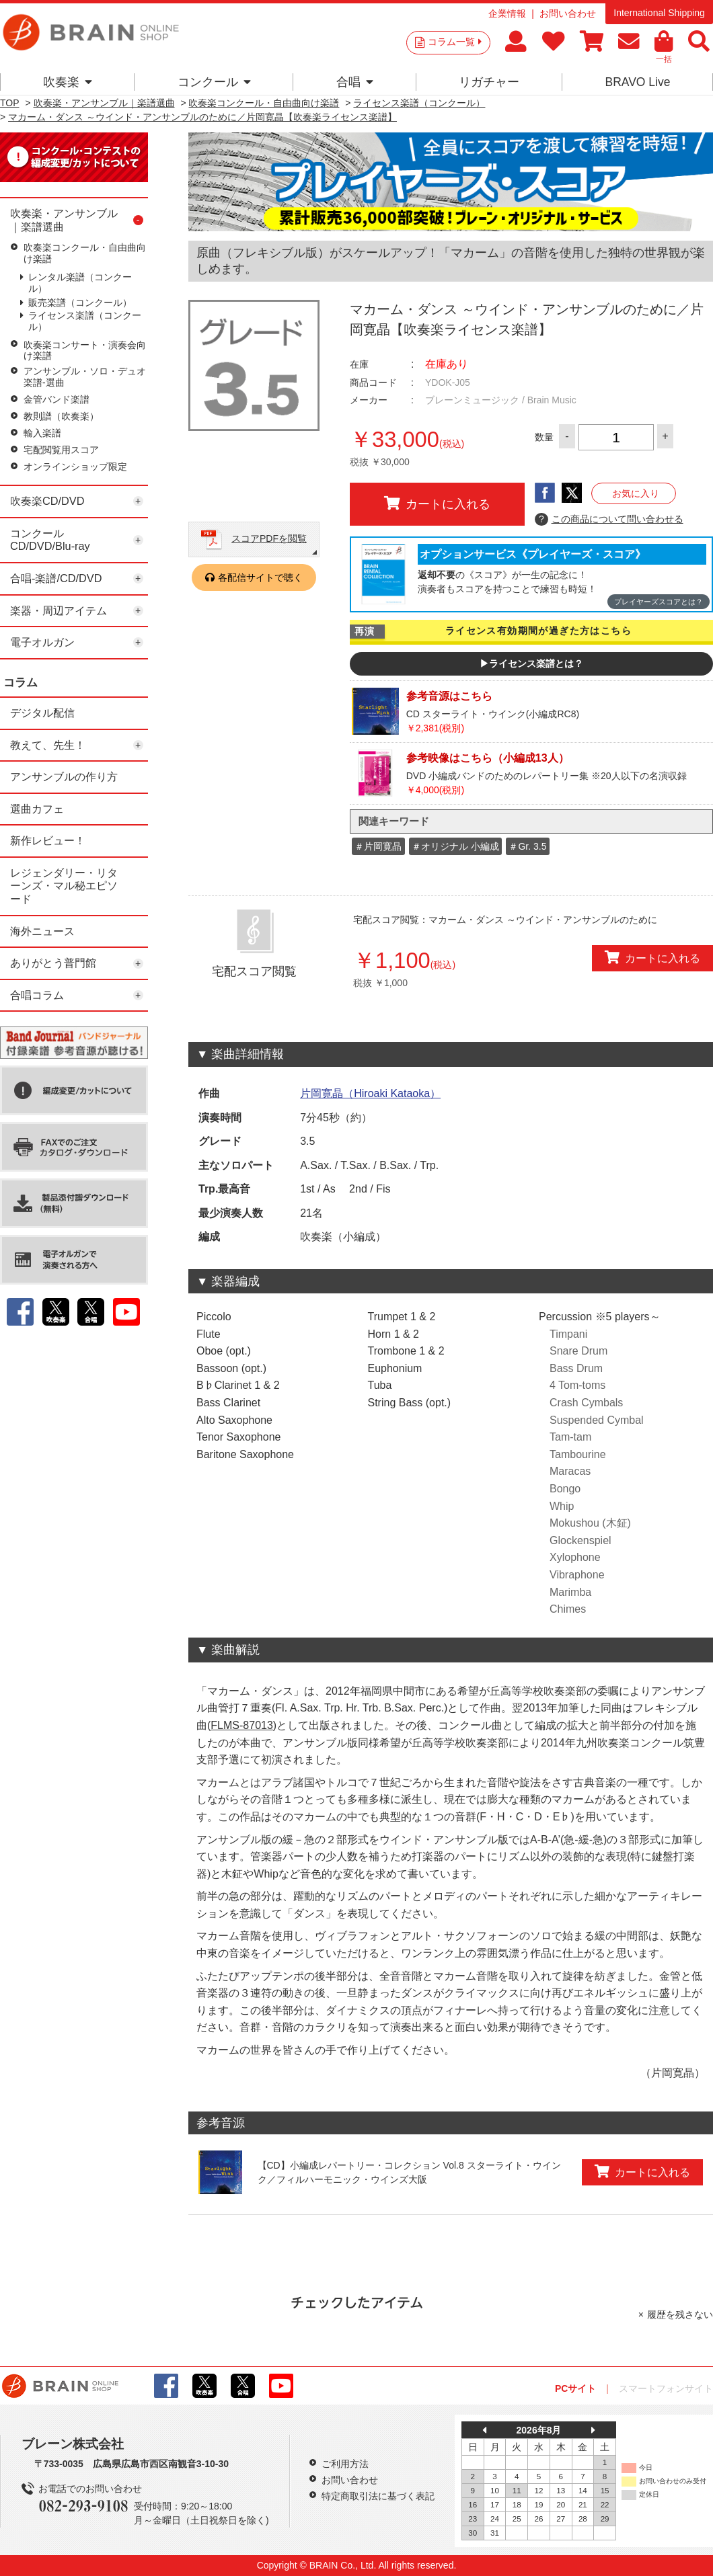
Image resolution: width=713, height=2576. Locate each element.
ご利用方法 (345, 2463)
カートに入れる (437, 503)
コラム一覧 (455, 41)
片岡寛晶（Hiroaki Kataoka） (370, 1093)
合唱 (354, 82)
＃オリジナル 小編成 (455, 846)
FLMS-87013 (242, 1725)
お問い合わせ (567, 13)
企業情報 (507, 13)
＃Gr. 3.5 (527, 846)
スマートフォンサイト (666, 2388)
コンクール (214, 82)
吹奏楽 (67, 82)
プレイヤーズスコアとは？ (658, 602)
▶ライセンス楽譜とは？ (531, 663)
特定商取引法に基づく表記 (378, 2496)
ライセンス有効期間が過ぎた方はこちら (538, 630)
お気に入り (635, 493)
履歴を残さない (680, 2314)
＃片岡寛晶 (378, 846)
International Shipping (658, 12)
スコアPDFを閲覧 (269, 538)
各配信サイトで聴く (260, 577)
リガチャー (489, 82)
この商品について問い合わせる (609, 519)
